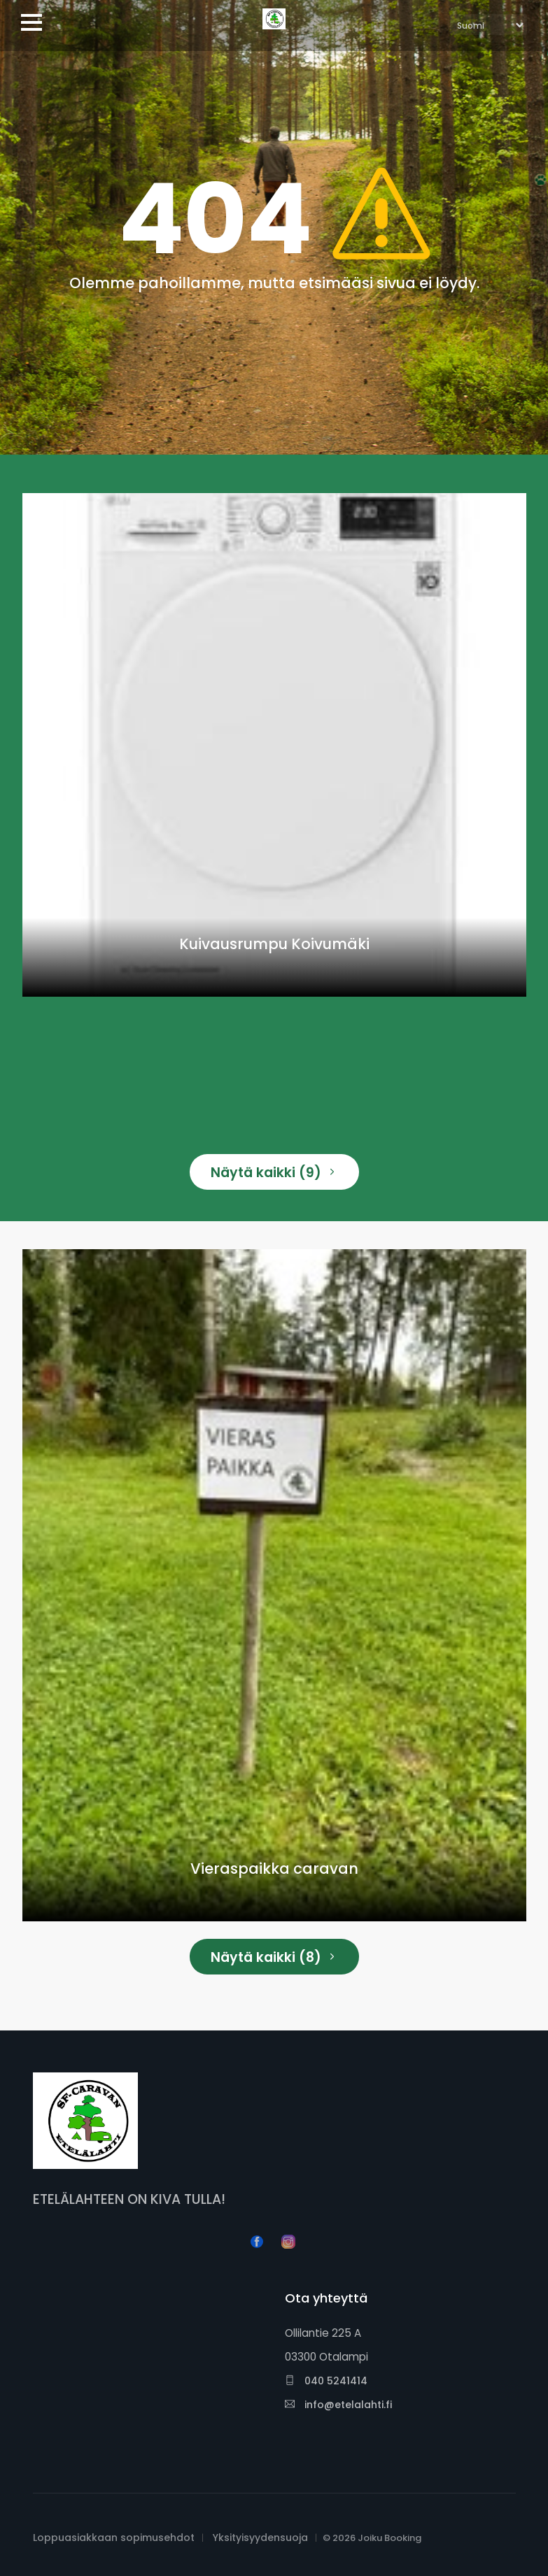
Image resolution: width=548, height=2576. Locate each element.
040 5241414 (326, 2381)
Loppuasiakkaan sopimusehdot (114, 2538)
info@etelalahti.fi (338, 2405)
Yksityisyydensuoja (260, 2538)
